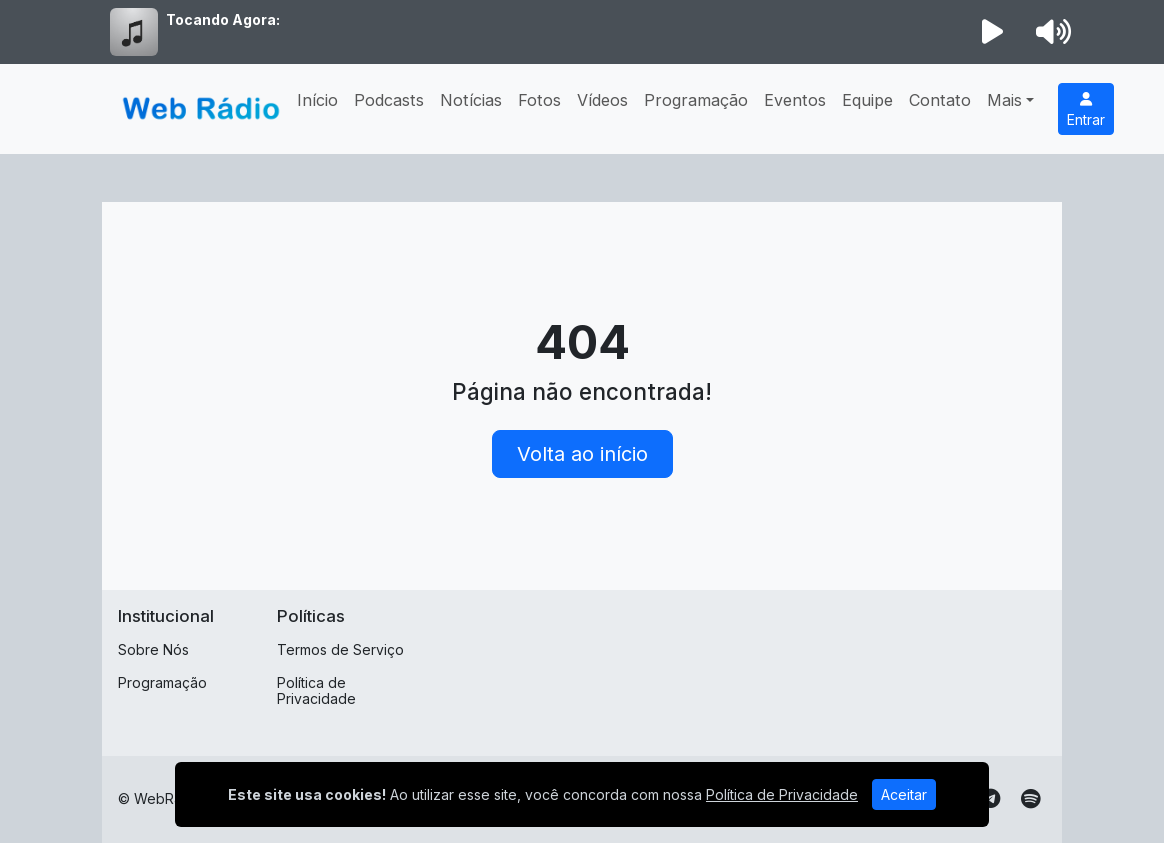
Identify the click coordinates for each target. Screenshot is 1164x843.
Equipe (867, 100)
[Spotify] (1030, 799)
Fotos (539, 100)
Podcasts (389, 100)
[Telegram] (990, 799)
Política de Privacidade (316, 691)
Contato (940, 100)
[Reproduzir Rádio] (993, 32)
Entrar (1086, 110)
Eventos (795, 100)
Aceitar (904, 794)
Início (317, 100)
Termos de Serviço (340, 649)
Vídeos (602, 100)
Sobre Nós (153, 649)
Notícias (471, 100)
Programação (696, 100)
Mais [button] (1004, 100)
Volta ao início (582, 454)
